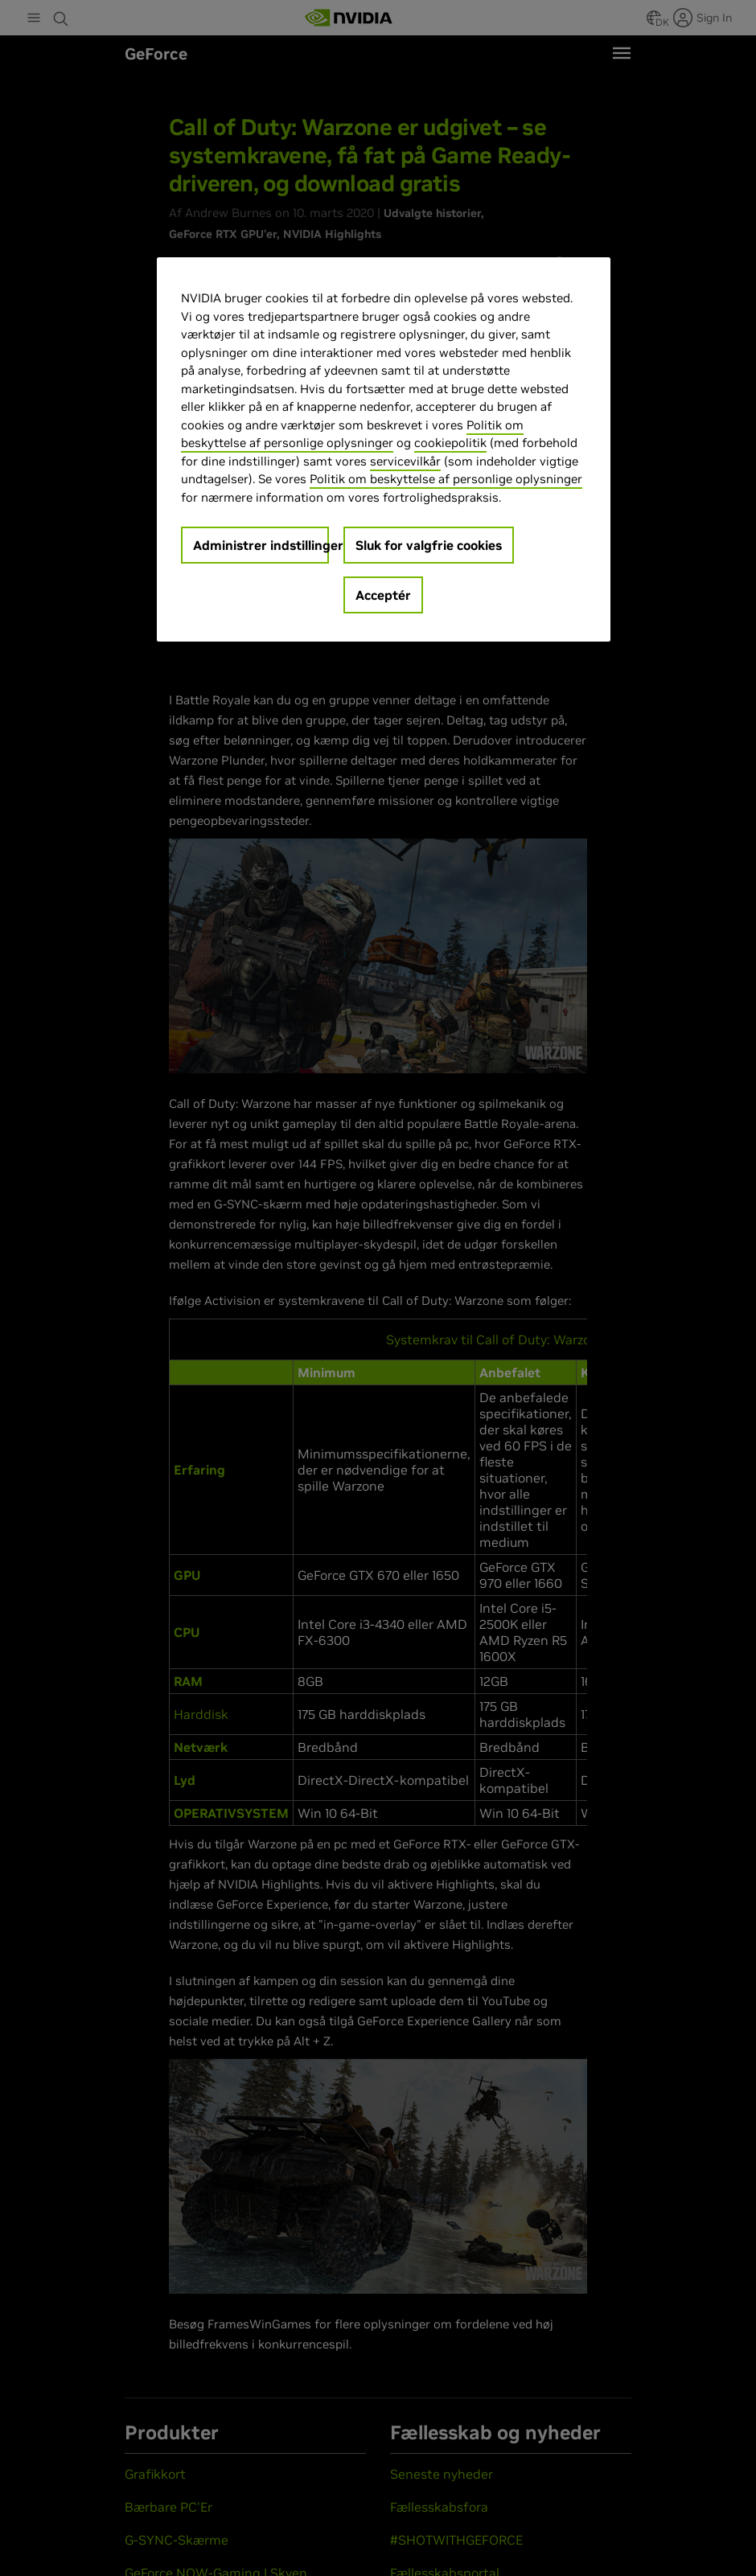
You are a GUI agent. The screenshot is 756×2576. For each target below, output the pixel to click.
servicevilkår (405, 461)
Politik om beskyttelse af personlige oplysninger (446, 478)
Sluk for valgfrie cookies (428, 545)
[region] (383, 449)
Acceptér (383, 595)
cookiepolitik (450, 442)
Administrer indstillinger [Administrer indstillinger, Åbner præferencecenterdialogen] (261, 545)
